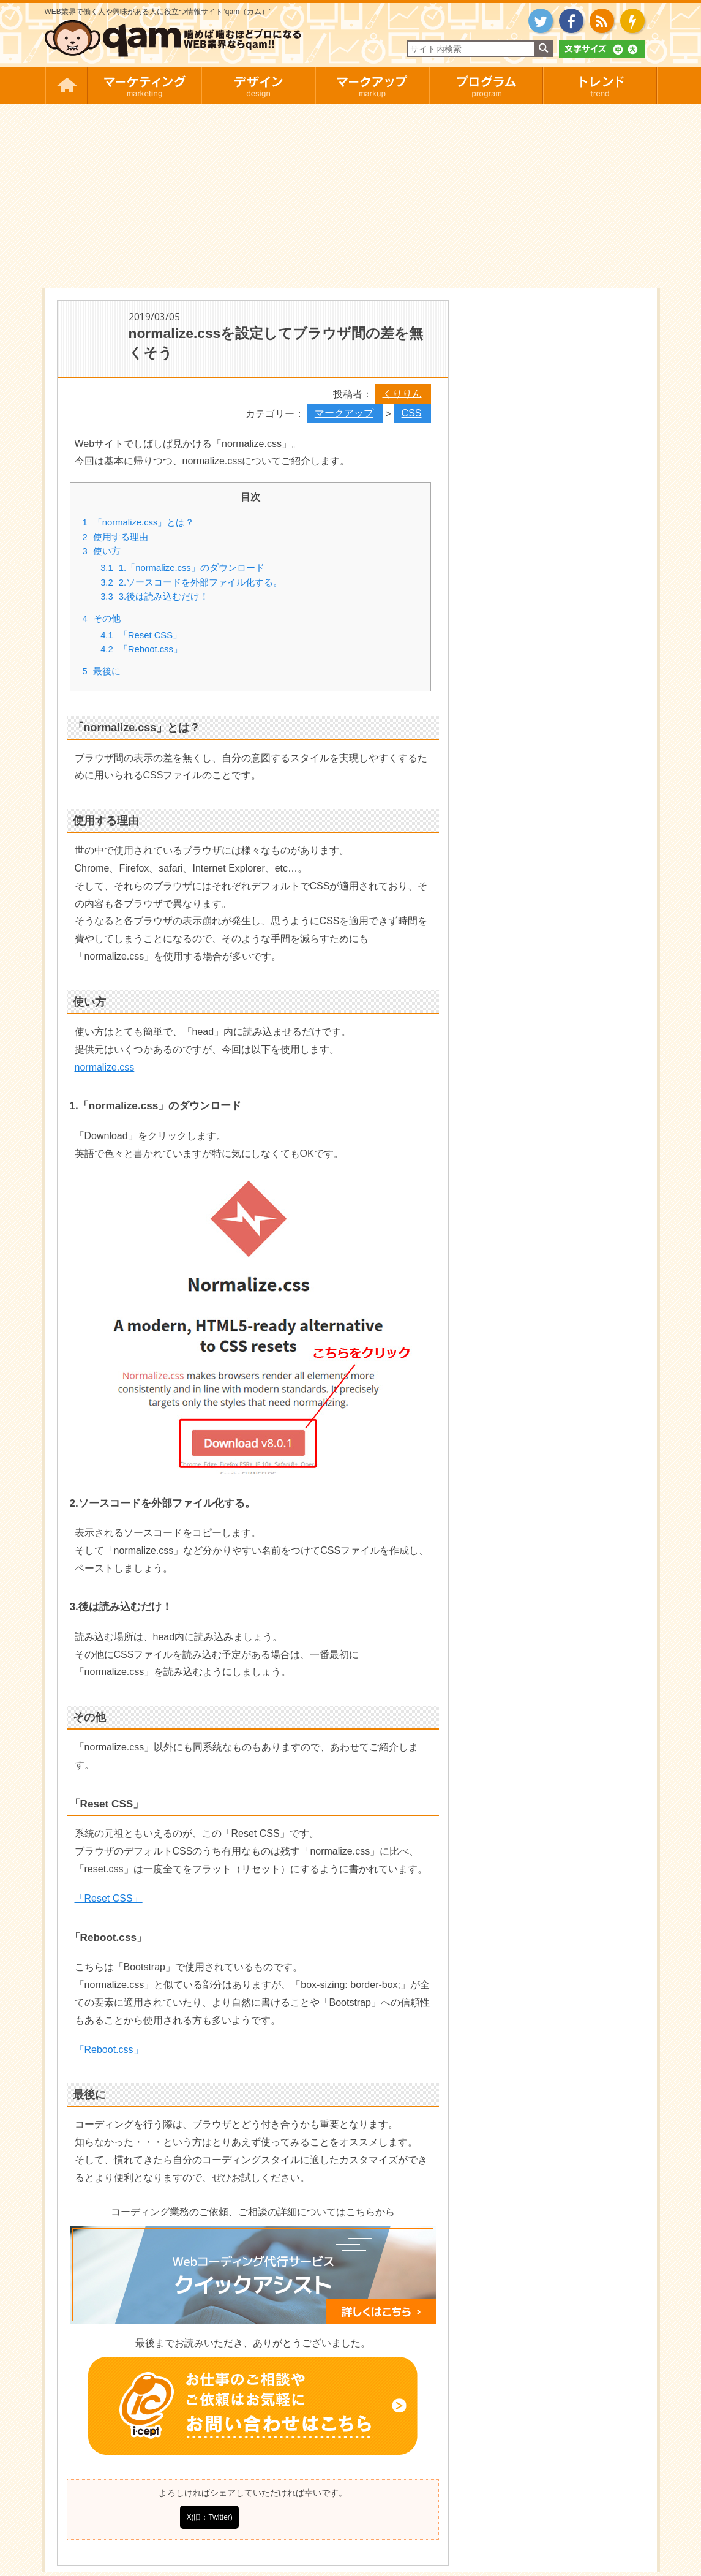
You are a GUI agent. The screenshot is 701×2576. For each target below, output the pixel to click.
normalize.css (105, 1067)
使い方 (102, 551)
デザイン (258, 85)
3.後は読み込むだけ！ (154, 596)
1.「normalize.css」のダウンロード (182, 568)
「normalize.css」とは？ (139, 522)
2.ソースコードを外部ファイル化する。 (191, 582)
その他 (102, 618)
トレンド (600, 85)
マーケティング (144, 85)
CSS (412, 413)
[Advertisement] (350, 196)
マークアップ (372, 85)
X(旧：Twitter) (209, 2517)
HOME (66, 85)
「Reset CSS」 (141, 635)
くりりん (402, 393)
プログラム (485, 85)
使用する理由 (115, 537)
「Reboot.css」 (141, 649)
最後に (102, 671)
